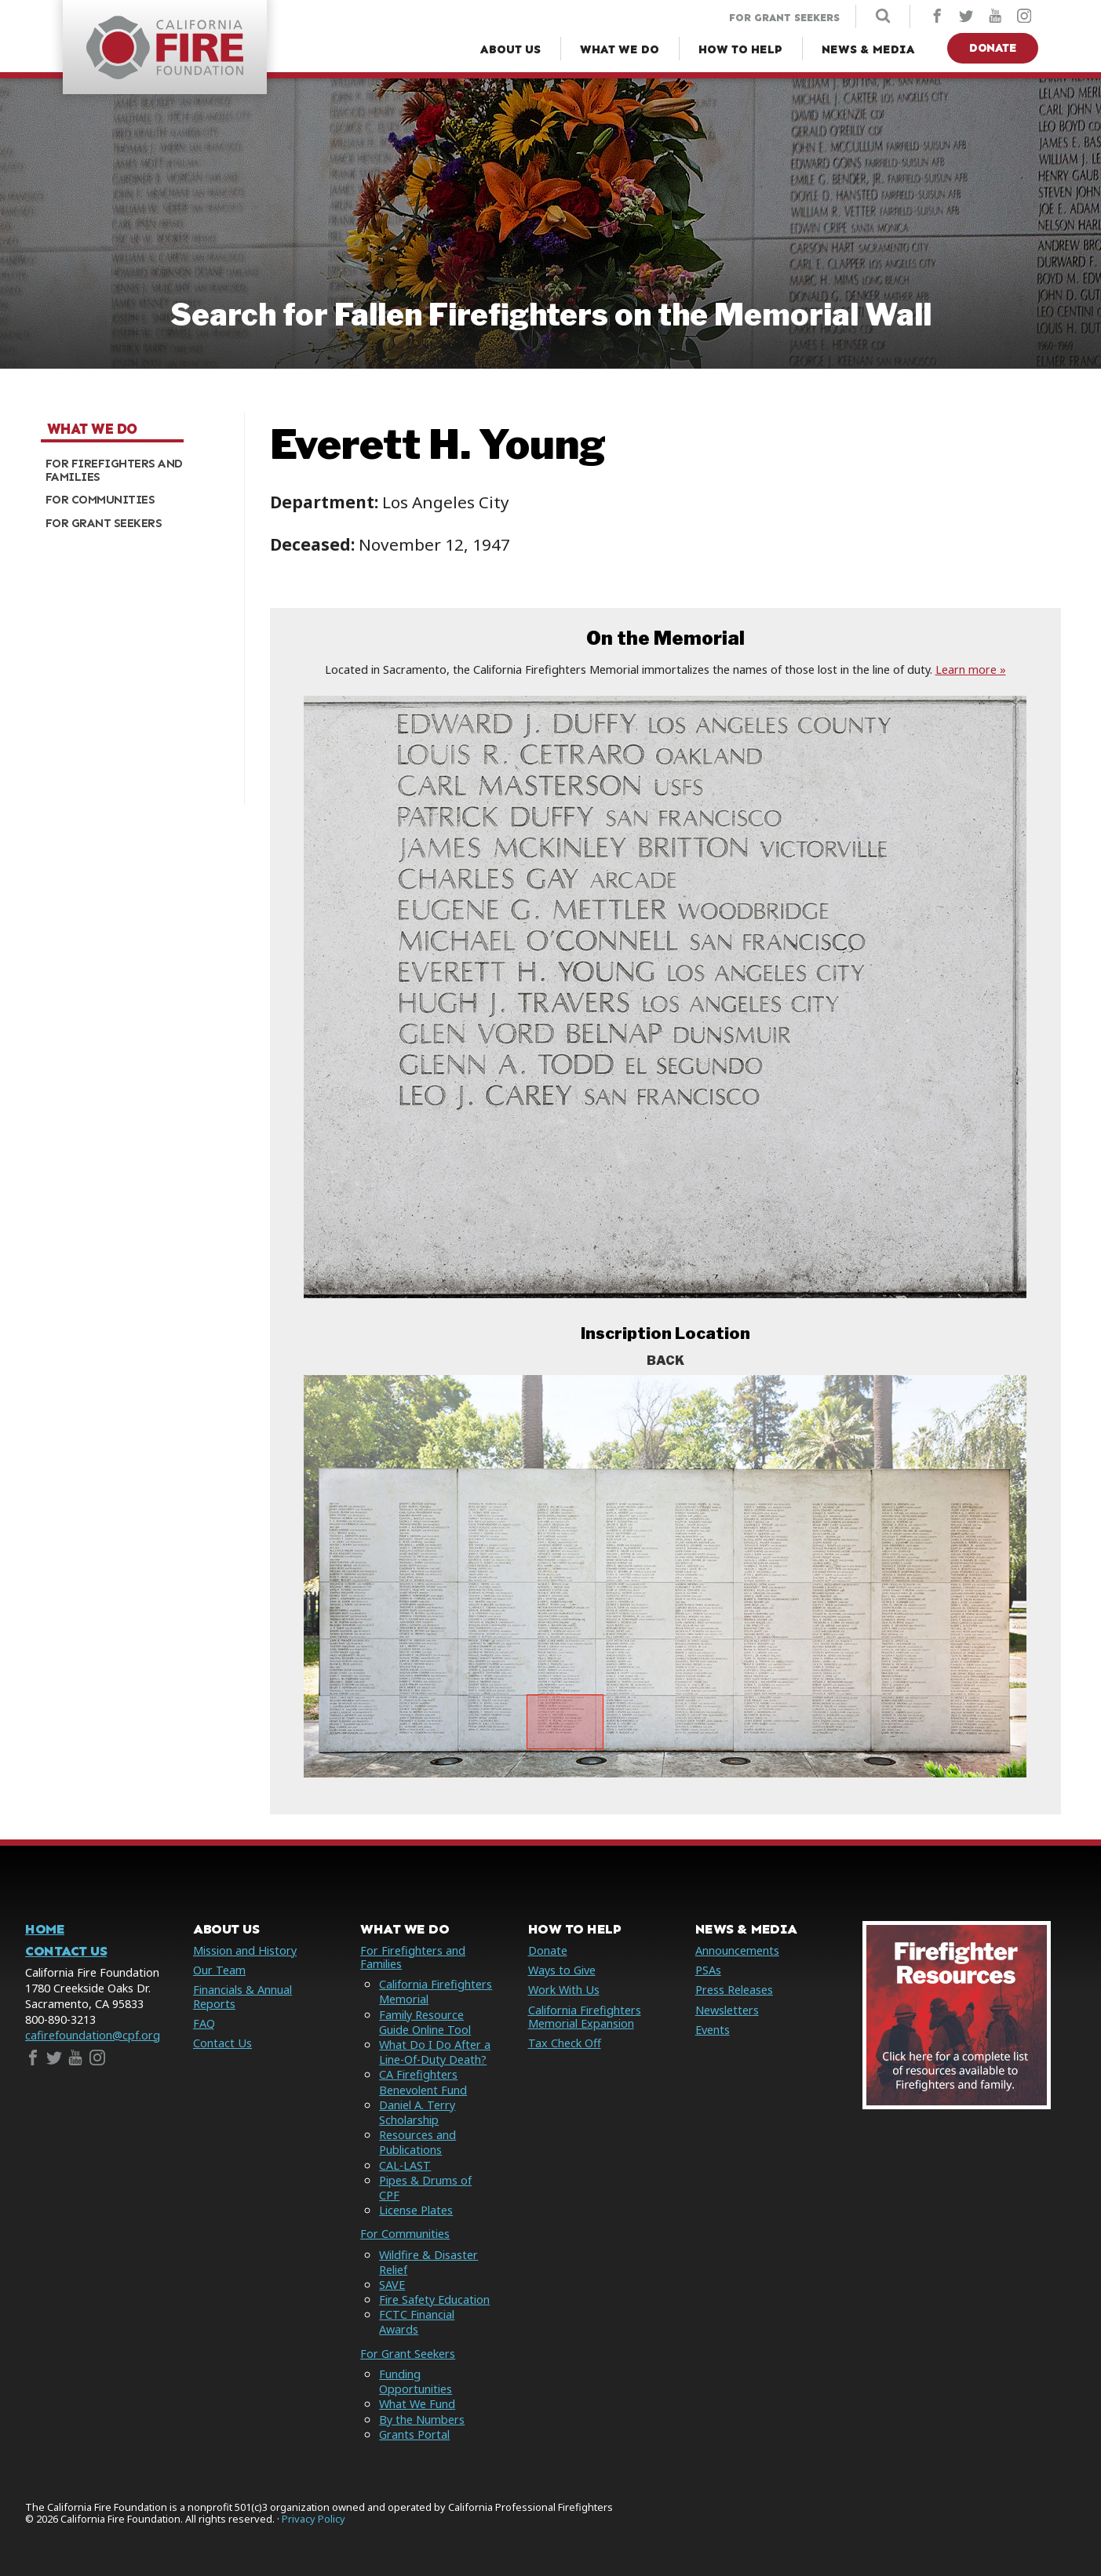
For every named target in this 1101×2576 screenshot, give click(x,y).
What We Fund (417, 2403)
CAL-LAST (405, 2165)
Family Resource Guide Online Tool (425, 2022)
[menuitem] (136, 470)
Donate (992, 48)
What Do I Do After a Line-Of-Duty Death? (434, 2052)
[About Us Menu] (510, 50)
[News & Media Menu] (868, 50)
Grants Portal (414, 2434)
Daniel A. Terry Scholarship (417, 2112)
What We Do (92, 429)
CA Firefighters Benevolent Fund (423, 2082)
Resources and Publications (417, 2142)
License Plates (416, 2210)
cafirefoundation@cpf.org (92, 2035)
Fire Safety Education (434, 2299)
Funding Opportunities (415, 2381)
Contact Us (66, 1951)
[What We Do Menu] (619, 50)
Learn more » (970, 669)
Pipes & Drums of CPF (425, 2188)
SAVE (392, 2284)
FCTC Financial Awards (416, 2322)
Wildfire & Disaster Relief (428, 2262)
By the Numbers (422, 2419)
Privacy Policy (313, 2519)
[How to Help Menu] (740, 50)
